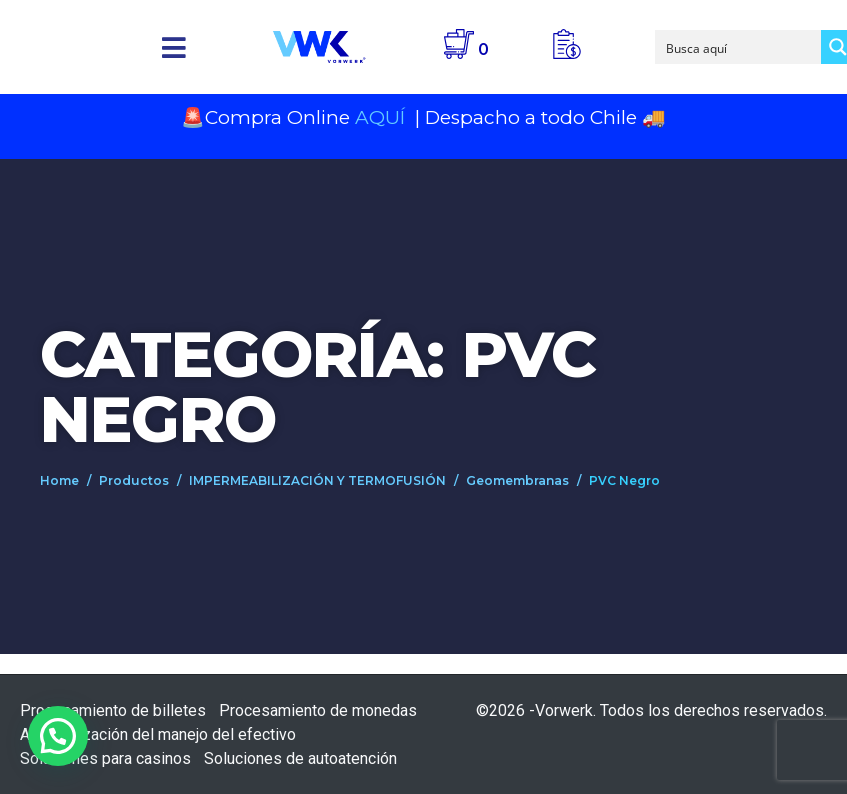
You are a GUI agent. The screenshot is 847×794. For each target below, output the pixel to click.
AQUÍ (382, 117)
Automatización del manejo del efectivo (158, 734)
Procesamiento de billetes (113, 710)
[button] (174, 47)
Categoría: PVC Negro (317, 386)
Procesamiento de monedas (318, 710)
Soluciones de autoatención (300, 758)
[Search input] (739, 47)
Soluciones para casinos (105, 758)
